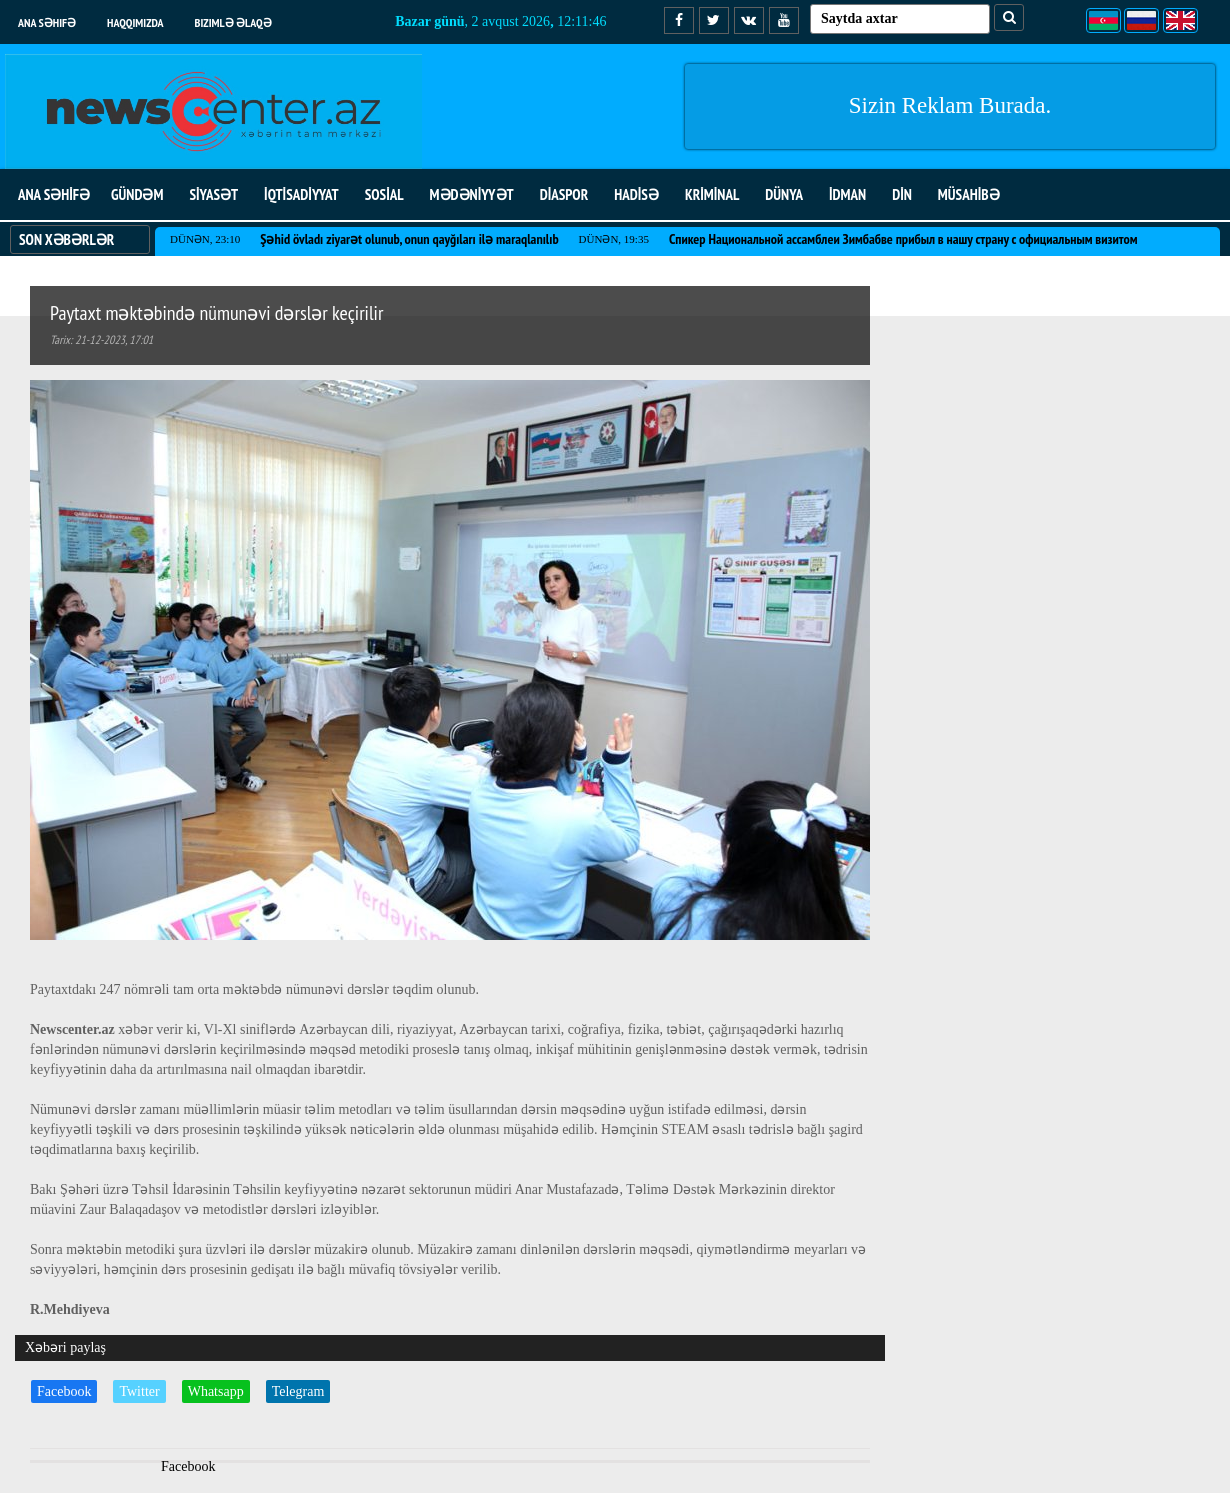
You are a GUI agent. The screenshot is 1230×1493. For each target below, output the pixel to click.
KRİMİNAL (712, 194)
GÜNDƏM (137, 194)
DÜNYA (784, 194)
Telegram (298, 1391)
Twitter (139, 1391)
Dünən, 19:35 (614, 239)
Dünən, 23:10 (205, 239)
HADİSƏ (636, 194)
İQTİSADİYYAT (301, 194)
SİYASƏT (213, 194)
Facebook (64, 1391)
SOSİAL (384, 194)
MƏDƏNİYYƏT (472, 194)
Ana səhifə (47, 22)
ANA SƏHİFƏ (54, 194)
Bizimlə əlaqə (233, 22)
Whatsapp (216, 1391)
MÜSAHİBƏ (969, 194)
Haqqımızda (135, 22)
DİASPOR (564, 194)
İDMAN (847, 194)
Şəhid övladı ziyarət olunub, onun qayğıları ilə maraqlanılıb (409, 239)
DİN (902, 194)
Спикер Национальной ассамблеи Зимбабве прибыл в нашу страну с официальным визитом (903, 239)
